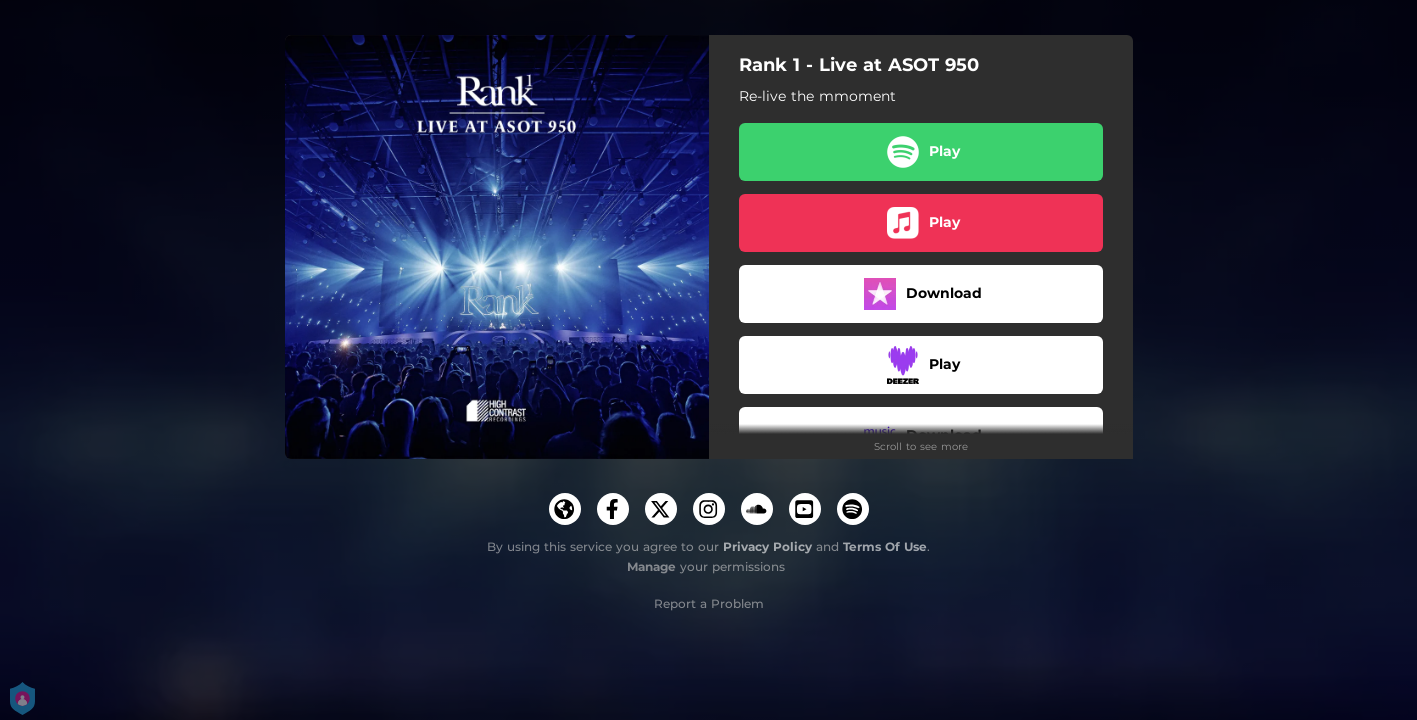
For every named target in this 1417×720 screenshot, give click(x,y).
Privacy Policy (767, 546)
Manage (651, 566)
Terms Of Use (885, 546)
